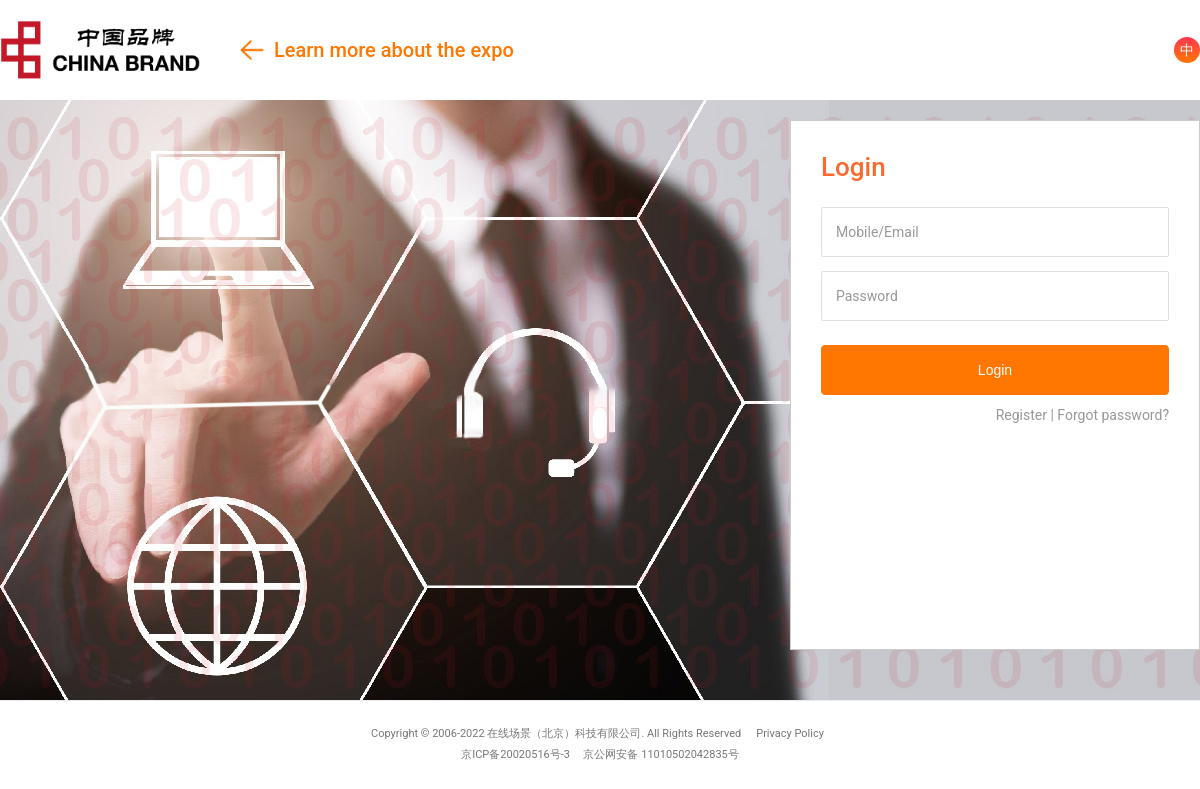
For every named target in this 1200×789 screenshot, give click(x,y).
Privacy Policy (790, 733)
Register (1021, 415)
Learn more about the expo (257, 49)
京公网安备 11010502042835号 (660, 754)
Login (995, 370)
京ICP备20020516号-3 (515, 754)
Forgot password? (1113, 415)
